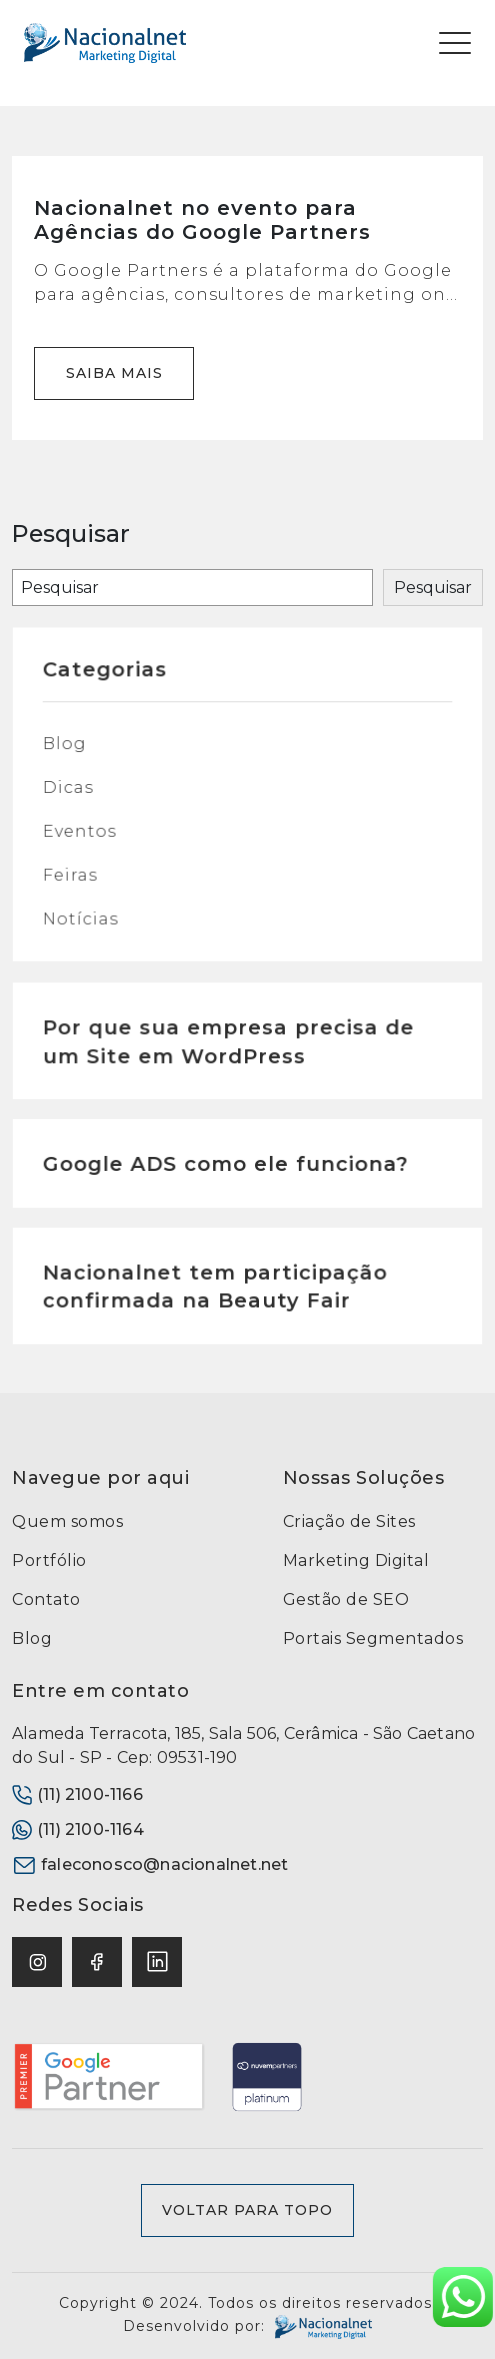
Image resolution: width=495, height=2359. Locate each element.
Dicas (72, 794)
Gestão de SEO (346, 1599)
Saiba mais (114, 373)
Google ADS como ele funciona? (226, 1169)
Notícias (85, 922)
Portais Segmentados (373, 1638)
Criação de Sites (349, 1521)
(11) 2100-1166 (77, 1795)
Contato (46, 1599)
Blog (69, 751)
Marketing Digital (356, 1560)
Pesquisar (433, 587)
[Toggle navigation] (455, 43)
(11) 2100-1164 (78, 1830)
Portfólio (49, 1560)
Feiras (74, 879)
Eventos (84, 836)
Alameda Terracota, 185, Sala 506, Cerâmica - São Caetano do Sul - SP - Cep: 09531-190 (243, 1745)
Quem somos (67, 1521)
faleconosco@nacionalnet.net (150, 1865)
